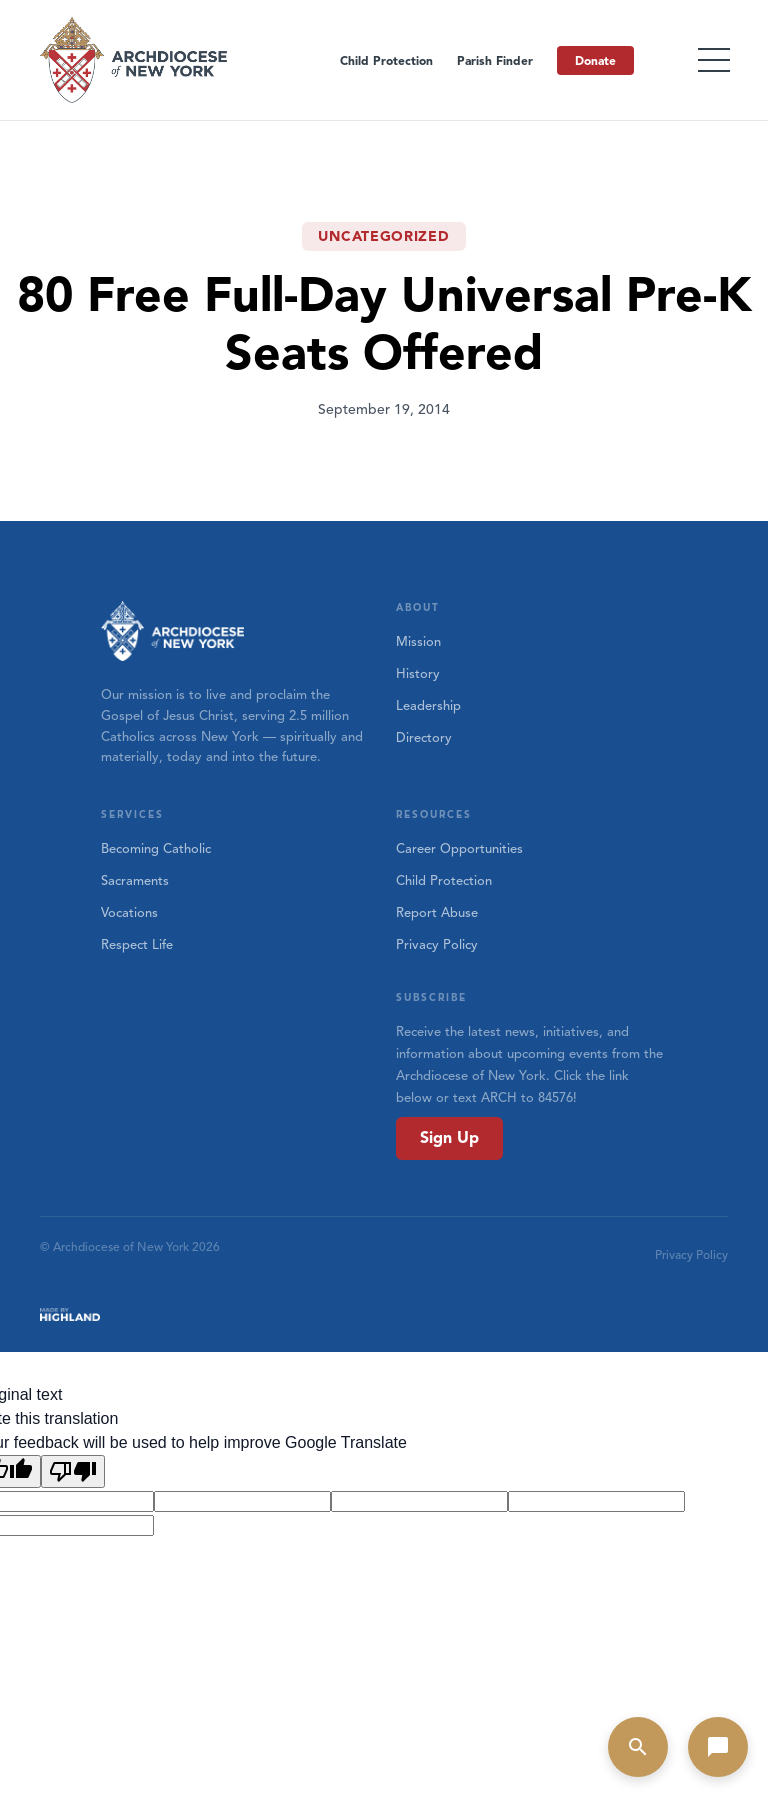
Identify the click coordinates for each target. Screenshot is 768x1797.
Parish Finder (495, 60)
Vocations (129, 913)
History (418, 674)
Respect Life (137, 945)
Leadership (428, 706)
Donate (595, 60)
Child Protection (386, 60)
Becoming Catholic (156, 849)
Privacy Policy (437, 945)
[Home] (135, 60)
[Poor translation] (73, 1471)
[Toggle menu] (714, 60)
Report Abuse (437, 913)
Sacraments (135, 881)
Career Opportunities (459, 849)
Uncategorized (383, 236)
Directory (424, 738)
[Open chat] (718, 1747)
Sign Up (449, 1138)
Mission (418, 642)
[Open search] (638, 1747)
